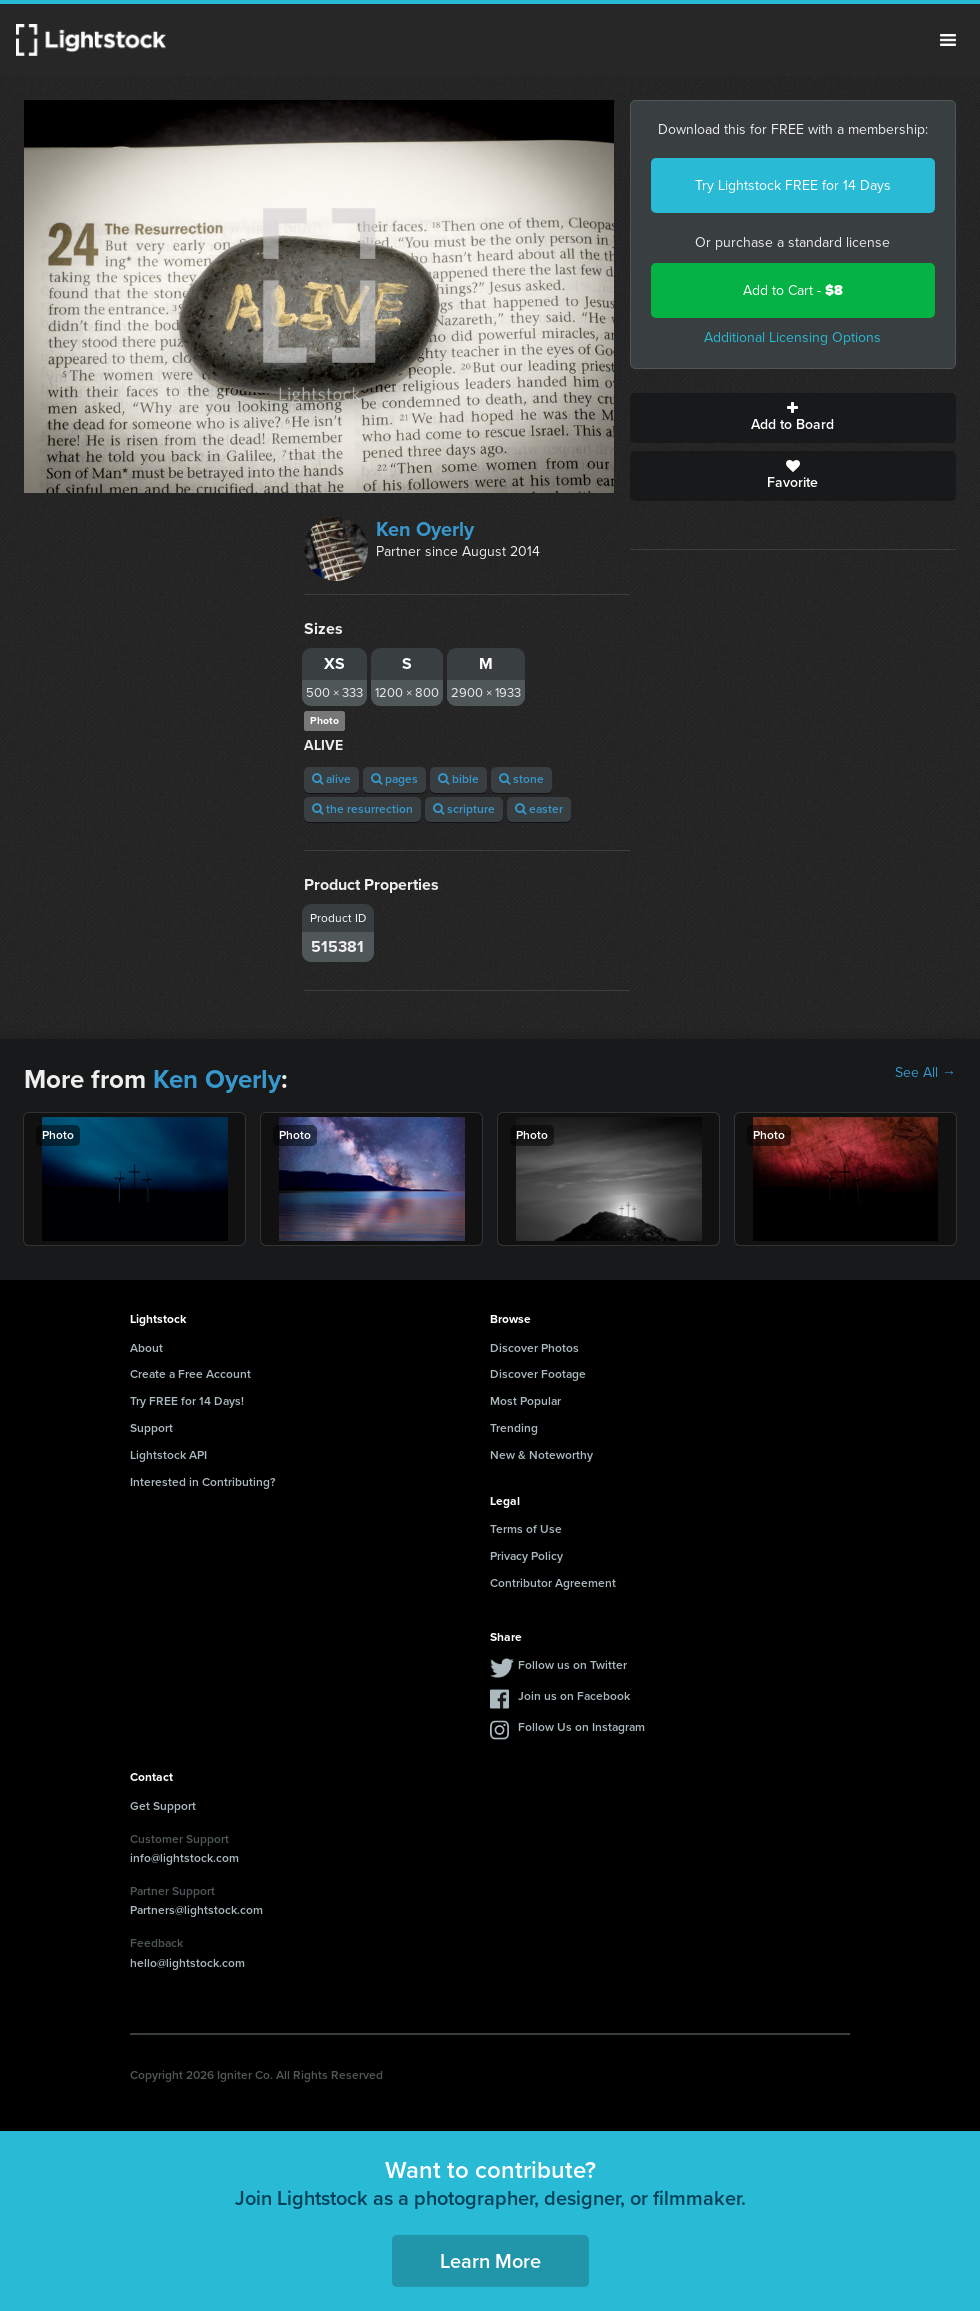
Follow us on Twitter (572, 1665)
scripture (464, 809)
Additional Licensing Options (792, 337)
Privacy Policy (526, 1556)
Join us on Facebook (574, 1696)
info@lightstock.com (184, 1858)
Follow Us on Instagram (581, 1727)
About (146, 1348)
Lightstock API (168, 1455)
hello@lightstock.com (187, 1963)
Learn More (490, 2261)
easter (539, 809)
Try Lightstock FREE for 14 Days (793, 185)
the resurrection (362, 809)
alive (331, 779)
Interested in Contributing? (203, 1482)
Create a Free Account (190, 1374)
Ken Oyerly (425, 529)
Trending (514, 1428)
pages (394, 779)
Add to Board (793, 418)
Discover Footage (538, 1374)
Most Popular (525, 1401)
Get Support (163, 1806)
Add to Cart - (793, 290)
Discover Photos (534, 1348)
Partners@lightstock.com (196, 1910)
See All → (925, 1073)
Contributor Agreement (553, 1583)
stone (521, 779)
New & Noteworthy (541, 1455)
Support (151, 1428)
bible (458, 779)
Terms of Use (526, 1529)
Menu (948, 40)
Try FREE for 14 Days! (187, 1401)
